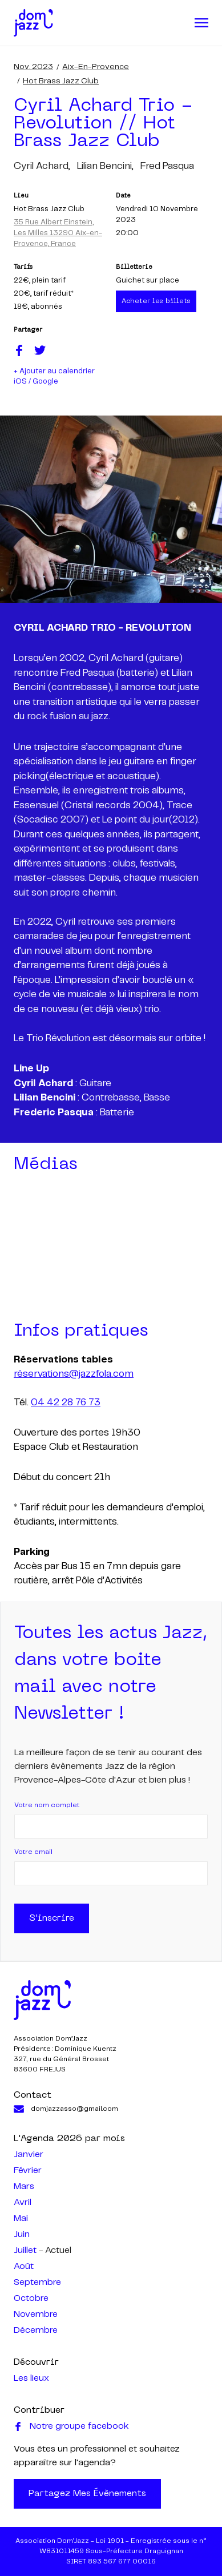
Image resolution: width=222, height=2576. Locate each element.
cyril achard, (42, 166)
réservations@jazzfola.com (74, 1373)
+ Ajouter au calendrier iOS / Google (54, 376)
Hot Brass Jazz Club (61, 81)
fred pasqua (167, 166)
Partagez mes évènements (87, 2493)
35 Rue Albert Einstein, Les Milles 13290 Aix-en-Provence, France (58, 233)
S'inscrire (51, 1918)
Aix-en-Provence (95, 67)
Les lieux (31, 2378)
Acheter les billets (156, 301)
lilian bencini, (105, 166)
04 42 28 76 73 (65, 1402)
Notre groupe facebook (71, 2426)
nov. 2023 (33, 67)
